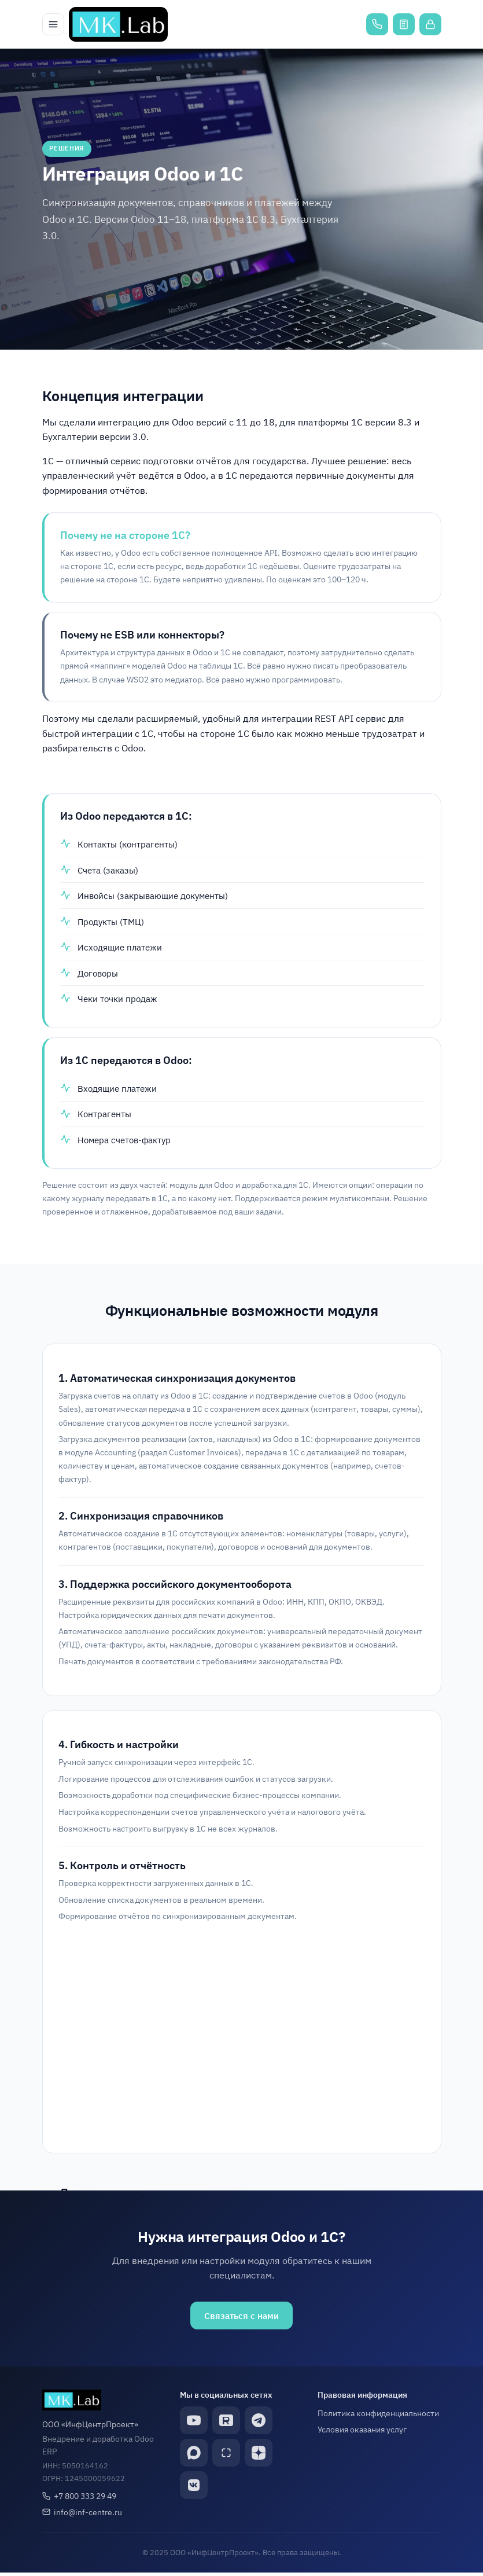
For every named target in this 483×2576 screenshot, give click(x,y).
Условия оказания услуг (362, 2432)
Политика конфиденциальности (378, 2416)
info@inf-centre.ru (88, 2515)
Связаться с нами (241, 2318)
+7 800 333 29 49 (85, 2499)
